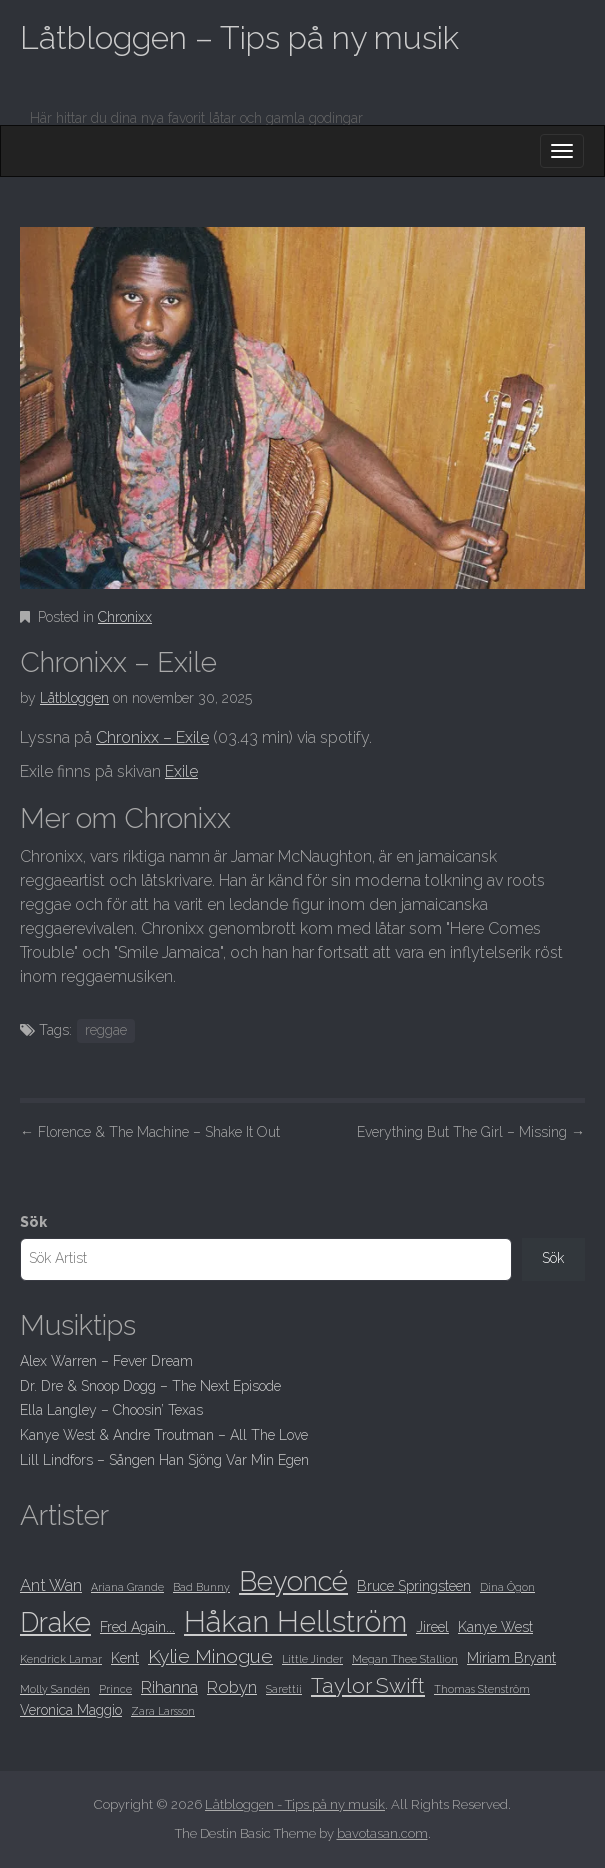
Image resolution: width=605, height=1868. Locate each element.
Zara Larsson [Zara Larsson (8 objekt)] (163, 1711)
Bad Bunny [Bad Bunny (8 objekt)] (201, 1587)
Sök (33, 1222)
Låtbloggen (74, 698)
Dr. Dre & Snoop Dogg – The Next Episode (150, 1386)
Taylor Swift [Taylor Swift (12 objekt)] (368, 1685)
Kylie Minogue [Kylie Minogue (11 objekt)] (210, 1656)
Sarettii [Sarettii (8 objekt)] (284, 1689)
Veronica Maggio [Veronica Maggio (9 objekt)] (71, 1710)
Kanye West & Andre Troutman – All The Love (164, 1435)
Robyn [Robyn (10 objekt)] (232, 1687)
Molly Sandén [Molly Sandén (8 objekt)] (55, 1689)
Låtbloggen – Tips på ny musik (239, 37)
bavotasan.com (382, 1833)
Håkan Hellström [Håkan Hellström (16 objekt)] (295, 1621)
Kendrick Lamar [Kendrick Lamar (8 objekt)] (61, 1659)
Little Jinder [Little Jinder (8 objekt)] (312, 1659)
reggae (106, 1030)
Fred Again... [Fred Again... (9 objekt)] (137, 1627)
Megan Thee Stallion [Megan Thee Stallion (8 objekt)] (405, 1659)
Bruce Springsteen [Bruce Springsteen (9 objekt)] (414, 1586)
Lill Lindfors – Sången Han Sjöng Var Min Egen (164, 1460)
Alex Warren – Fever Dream (106, 1361)
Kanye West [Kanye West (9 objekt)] (495, 1627)
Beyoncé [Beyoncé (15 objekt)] (293, 1581)
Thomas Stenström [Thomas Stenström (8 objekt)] (482, 1689)
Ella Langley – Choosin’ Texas (111, 1410)
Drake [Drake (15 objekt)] (55, 1622)
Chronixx (125, 617)
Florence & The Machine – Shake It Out (150, 1132)
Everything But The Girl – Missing (471, 1132)
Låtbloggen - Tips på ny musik (295, 1804)
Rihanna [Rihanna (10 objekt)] (169, 1687)
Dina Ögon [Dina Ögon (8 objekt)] (507, 1587)
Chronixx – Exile (152, 737)
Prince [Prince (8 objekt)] (115, 1689)
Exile (181, 771)
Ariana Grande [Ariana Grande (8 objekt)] (127, 1587)
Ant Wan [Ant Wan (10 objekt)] (51, 1585)
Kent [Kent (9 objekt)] (125, 1658)
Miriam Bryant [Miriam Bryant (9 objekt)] (511, 1658)
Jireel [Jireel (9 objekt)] (432, 1627)
